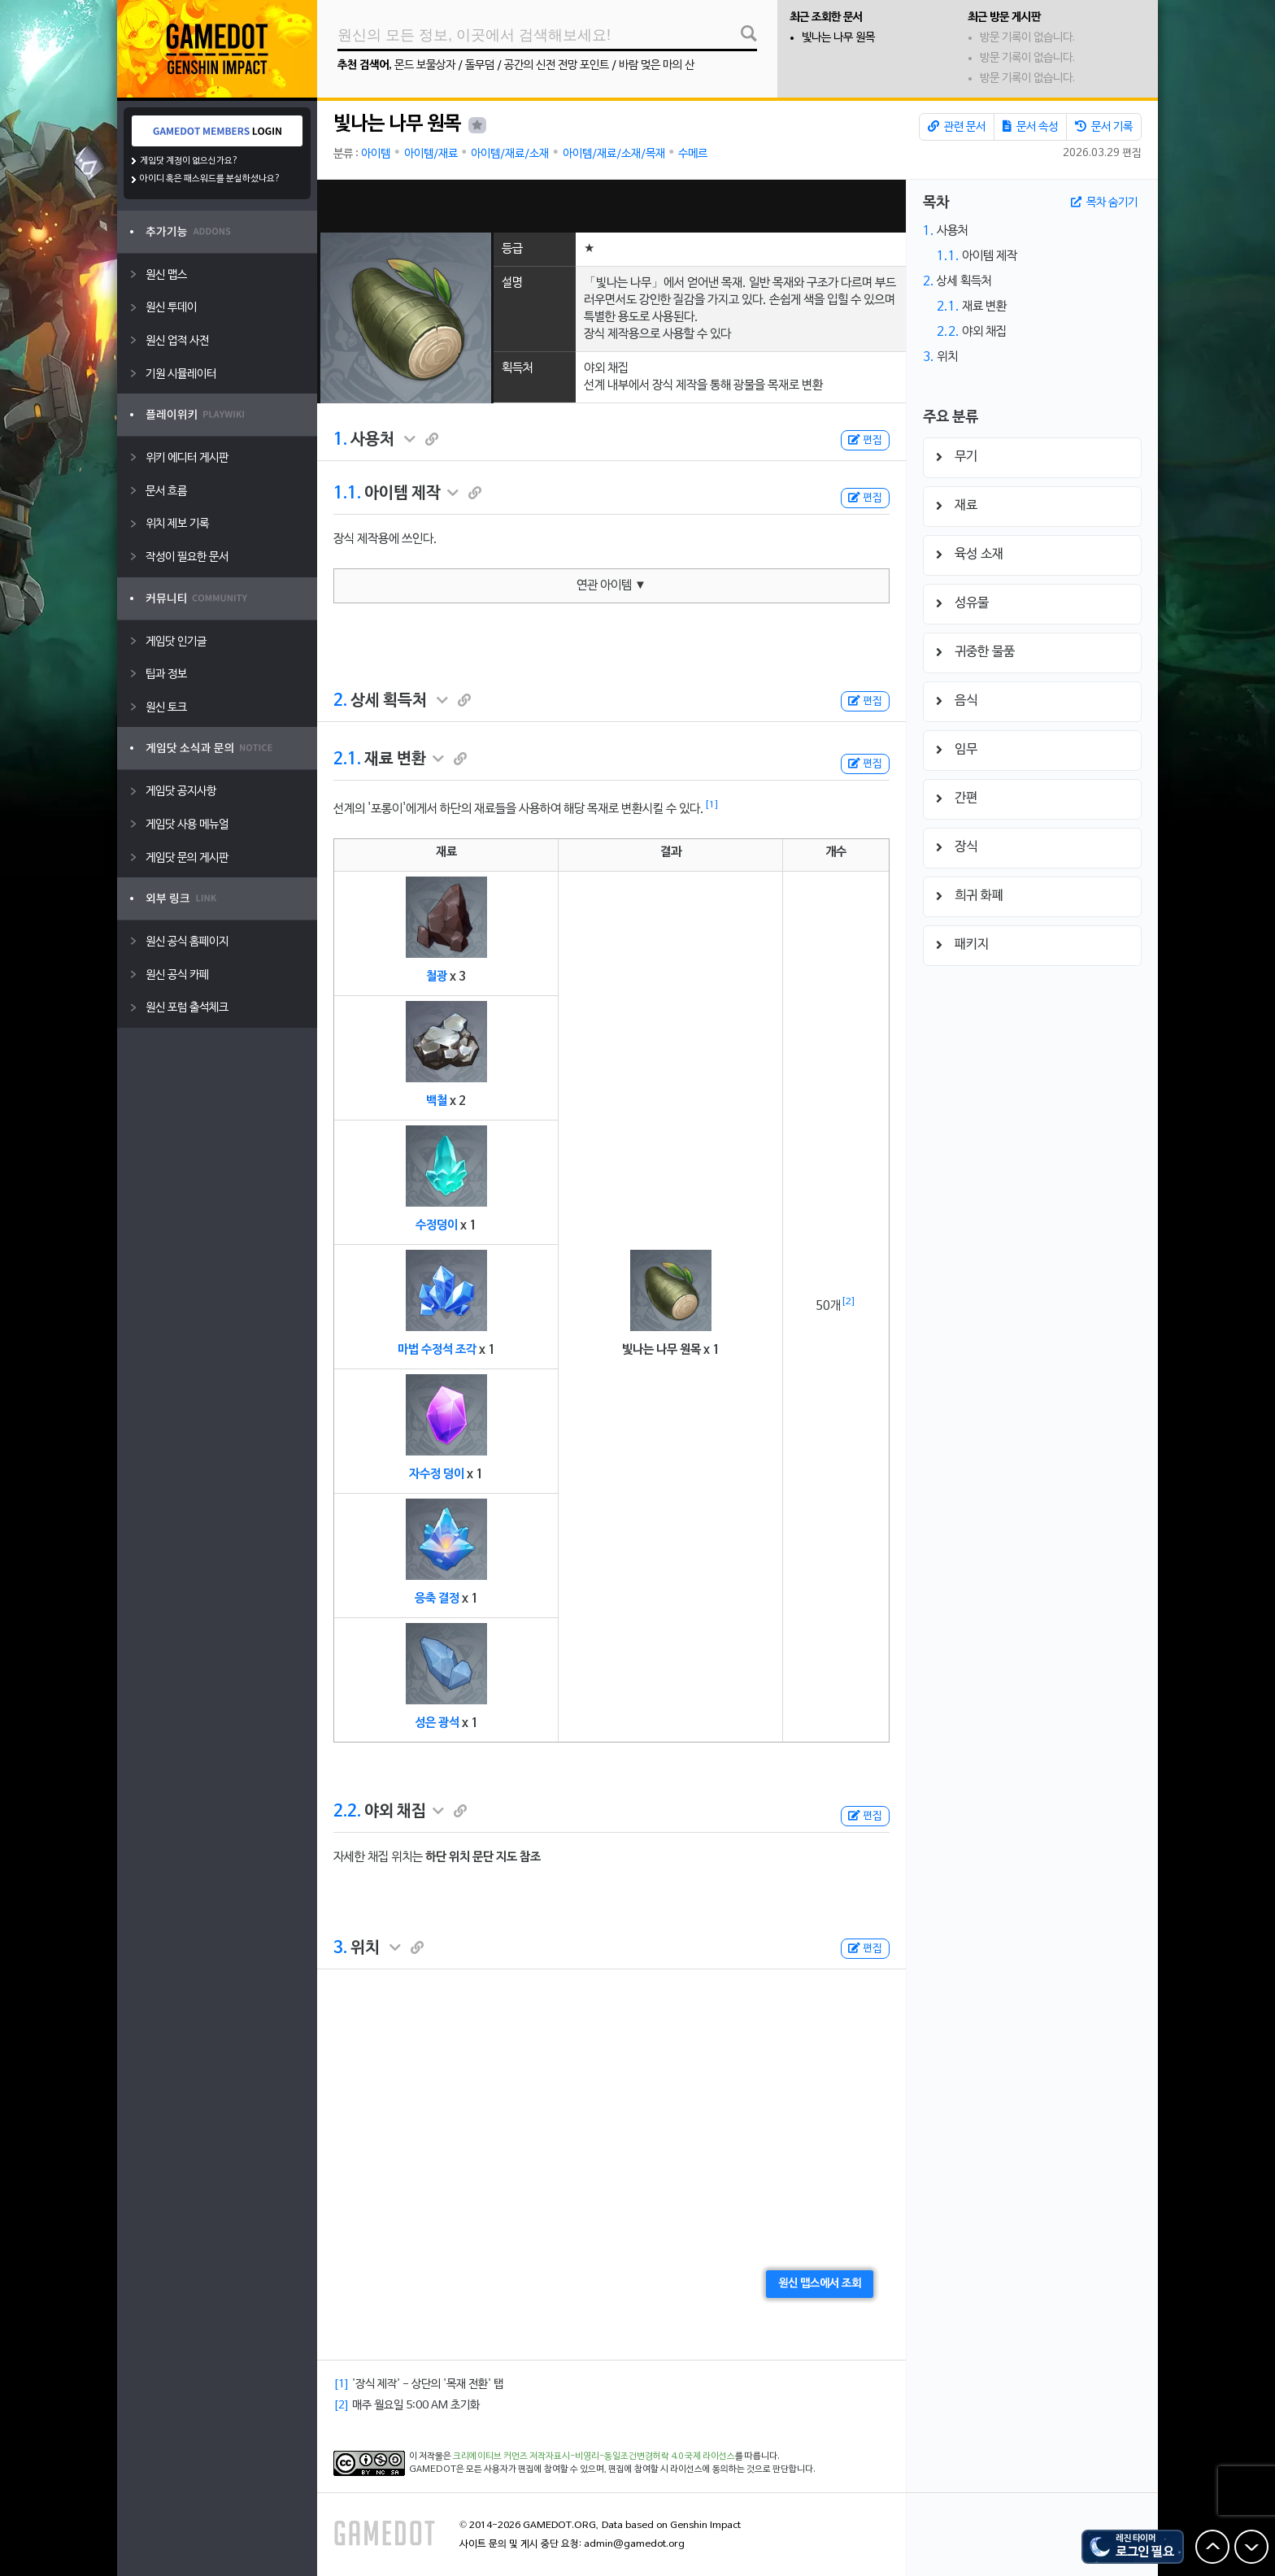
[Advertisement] (611, 206)
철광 (436, 976)
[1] (712, 805)
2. (340, 701)
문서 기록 (1104, 126)
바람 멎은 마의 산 (656, 65)
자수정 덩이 (436, 1474)
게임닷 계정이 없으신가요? (189, 161)
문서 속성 (1030, 126)
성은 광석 (437, 1723)
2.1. (347, 759)
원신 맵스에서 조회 (819, 2284)
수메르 (692, 154)
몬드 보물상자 (424, 65)
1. (340, 440)
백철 (436, 1100)
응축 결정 (437, 1598)
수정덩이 (437, 1225)
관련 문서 (957, 126)
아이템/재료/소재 (510, 154)
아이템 (375, 154)
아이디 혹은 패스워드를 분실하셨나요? (210, 179)
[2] (848, 1302)
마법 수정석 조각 (437, 1349)
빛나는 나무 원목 (838, 38)
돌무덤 (479, 65)
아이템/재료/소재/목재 (614, 154)
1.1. (347, 494)
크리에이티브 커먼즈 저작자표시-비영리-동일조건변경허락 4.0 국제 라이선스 (594, 2456)
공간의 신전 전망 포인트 (556, 65)
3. (340, 1948)
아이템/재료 (431, 154)
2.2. (347, 1812)
